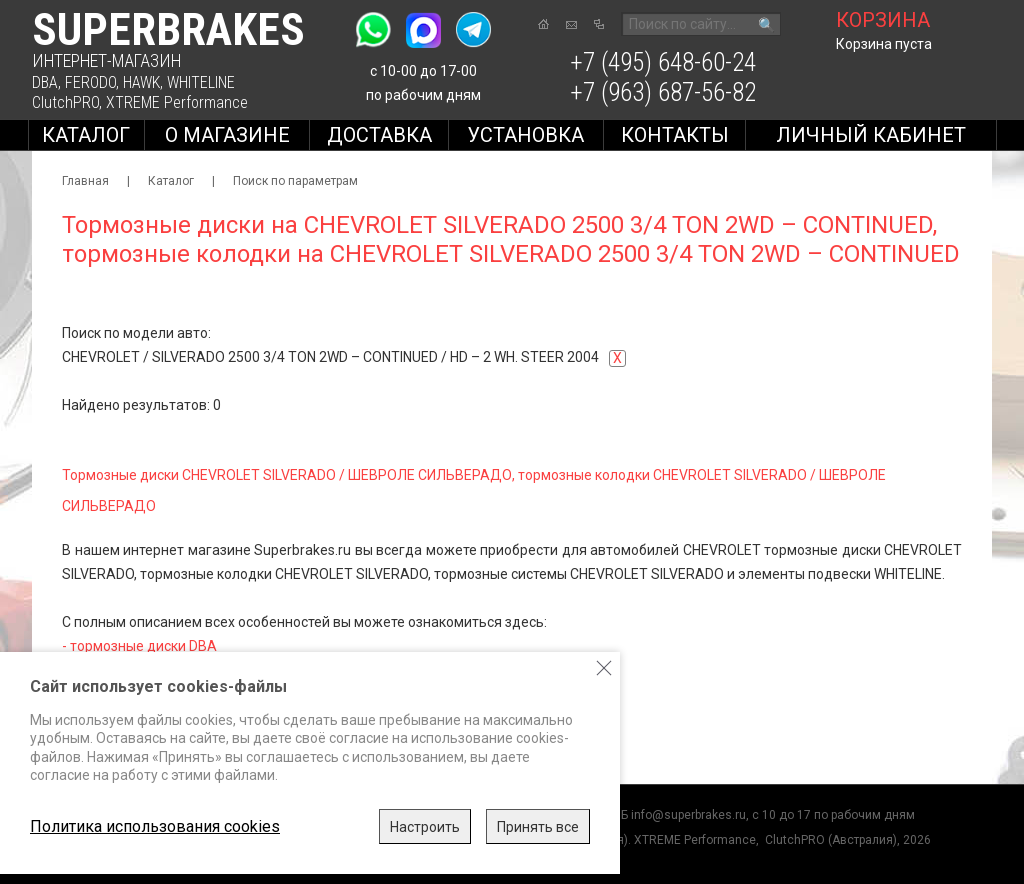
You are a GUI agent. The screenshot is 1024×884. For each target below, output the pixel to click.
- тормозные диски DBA (139, 646)
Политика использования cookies (155, 826)
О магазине (227, 135)
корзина (883, 20)
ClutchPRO (65, 102)
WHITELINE (201, 82)
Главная (85, 181)
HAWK (141, 82)
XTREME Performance (177, 102)
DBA (45, 82)
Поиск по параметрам (295, 181)
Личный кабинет (871, 135)
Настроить (425, 827)
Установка (525, 135)
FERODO (90, 82)
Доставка (379, 135)
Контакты (675, 135)
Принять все (538, 827)
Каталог (86, 135)
